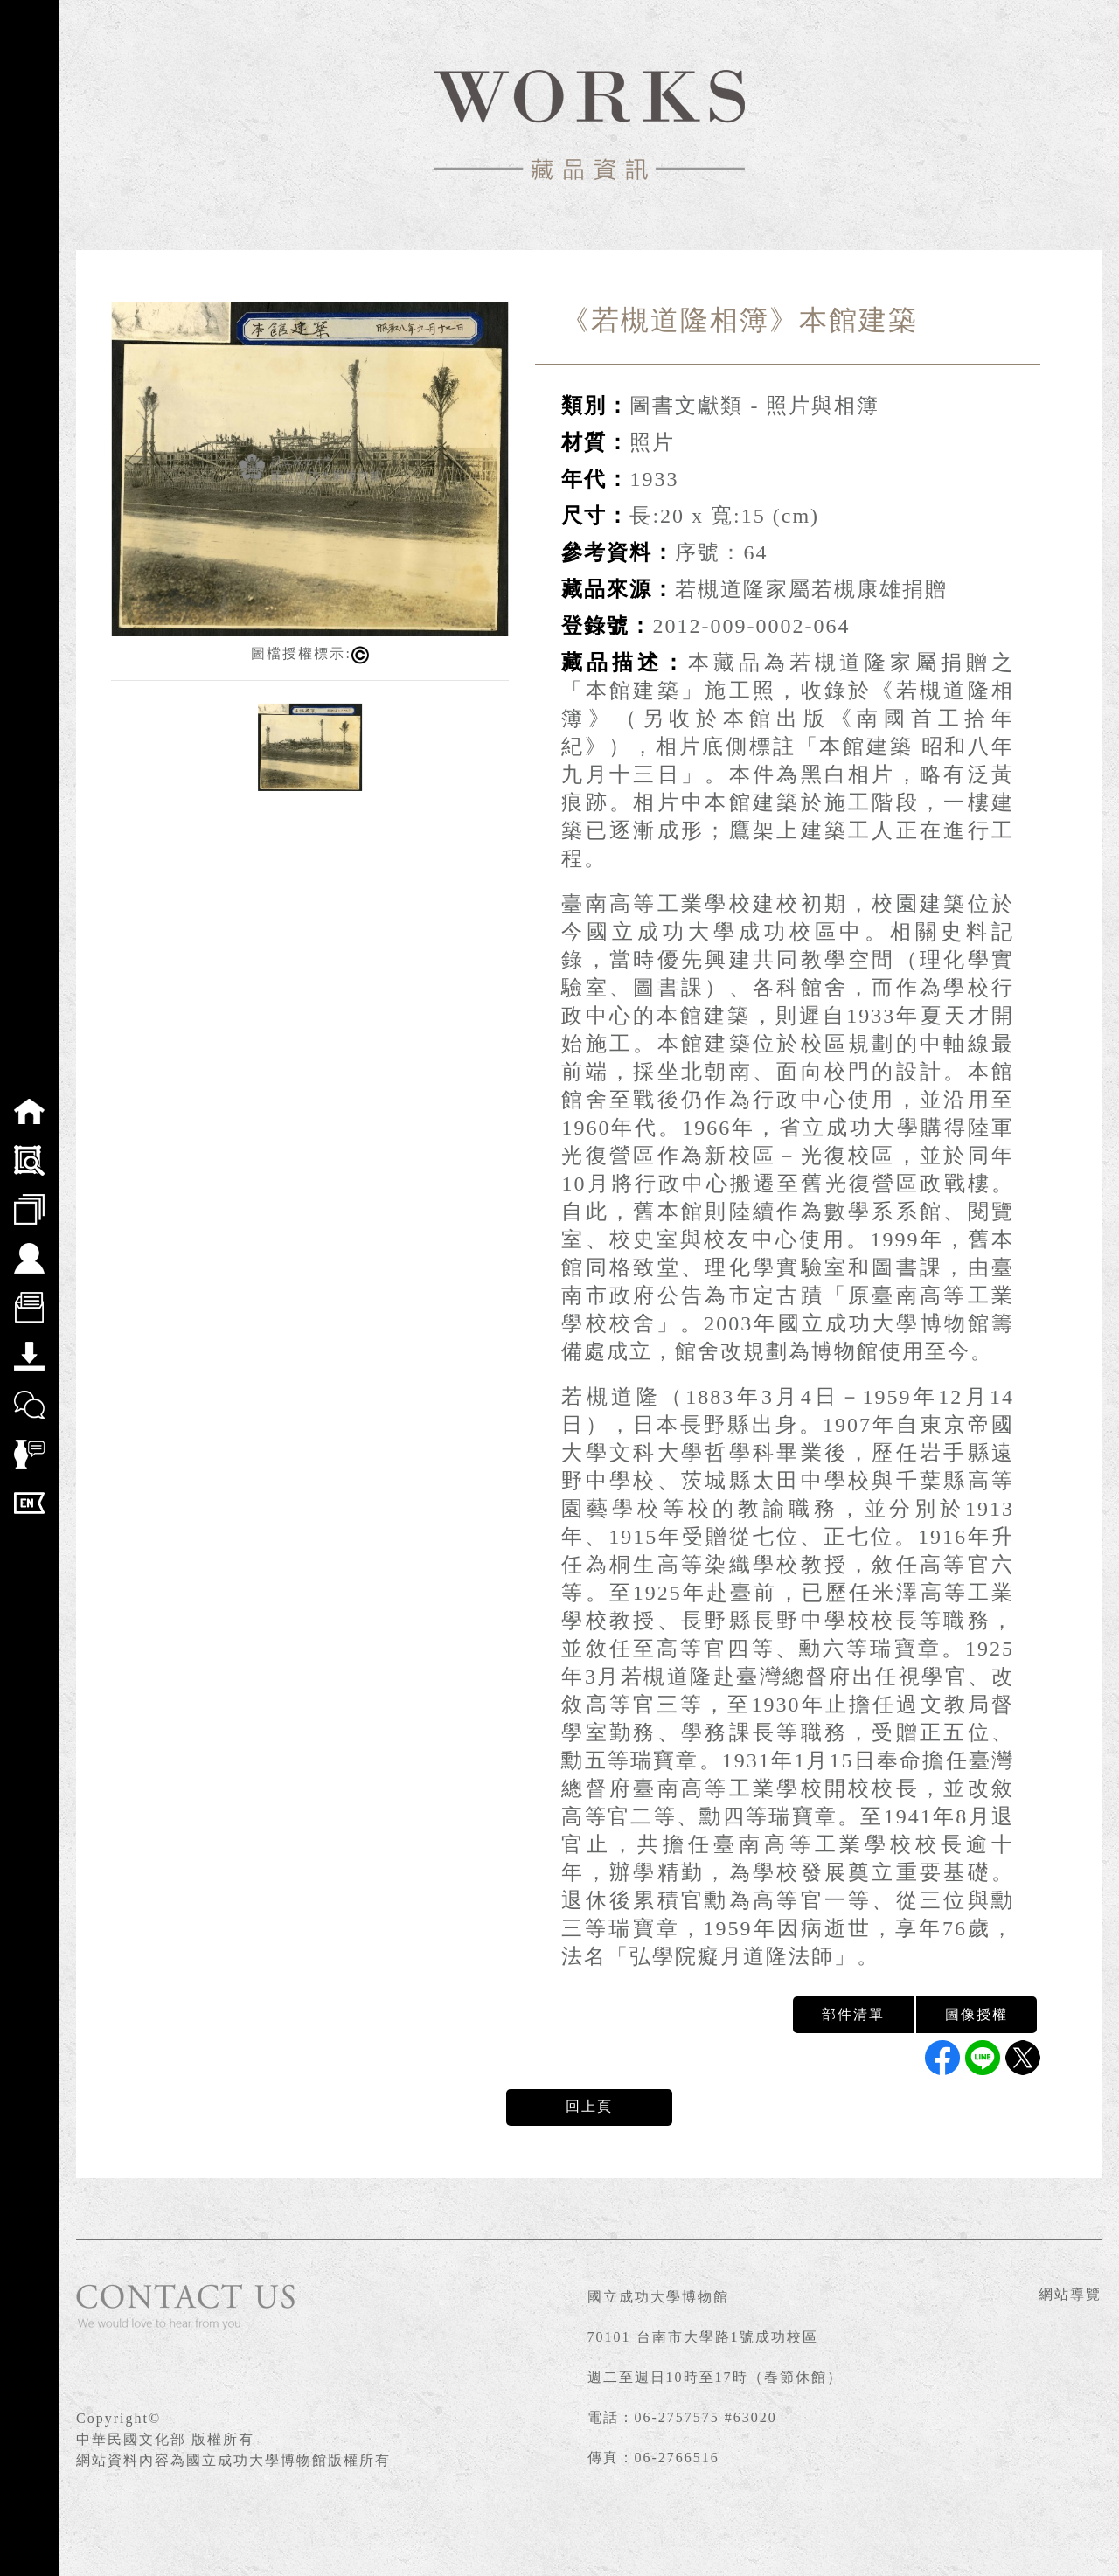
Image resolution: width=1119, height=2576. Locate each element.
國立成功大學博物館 (658, 2296)
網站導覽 (1070, 2294)
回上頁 (589, 2106)
